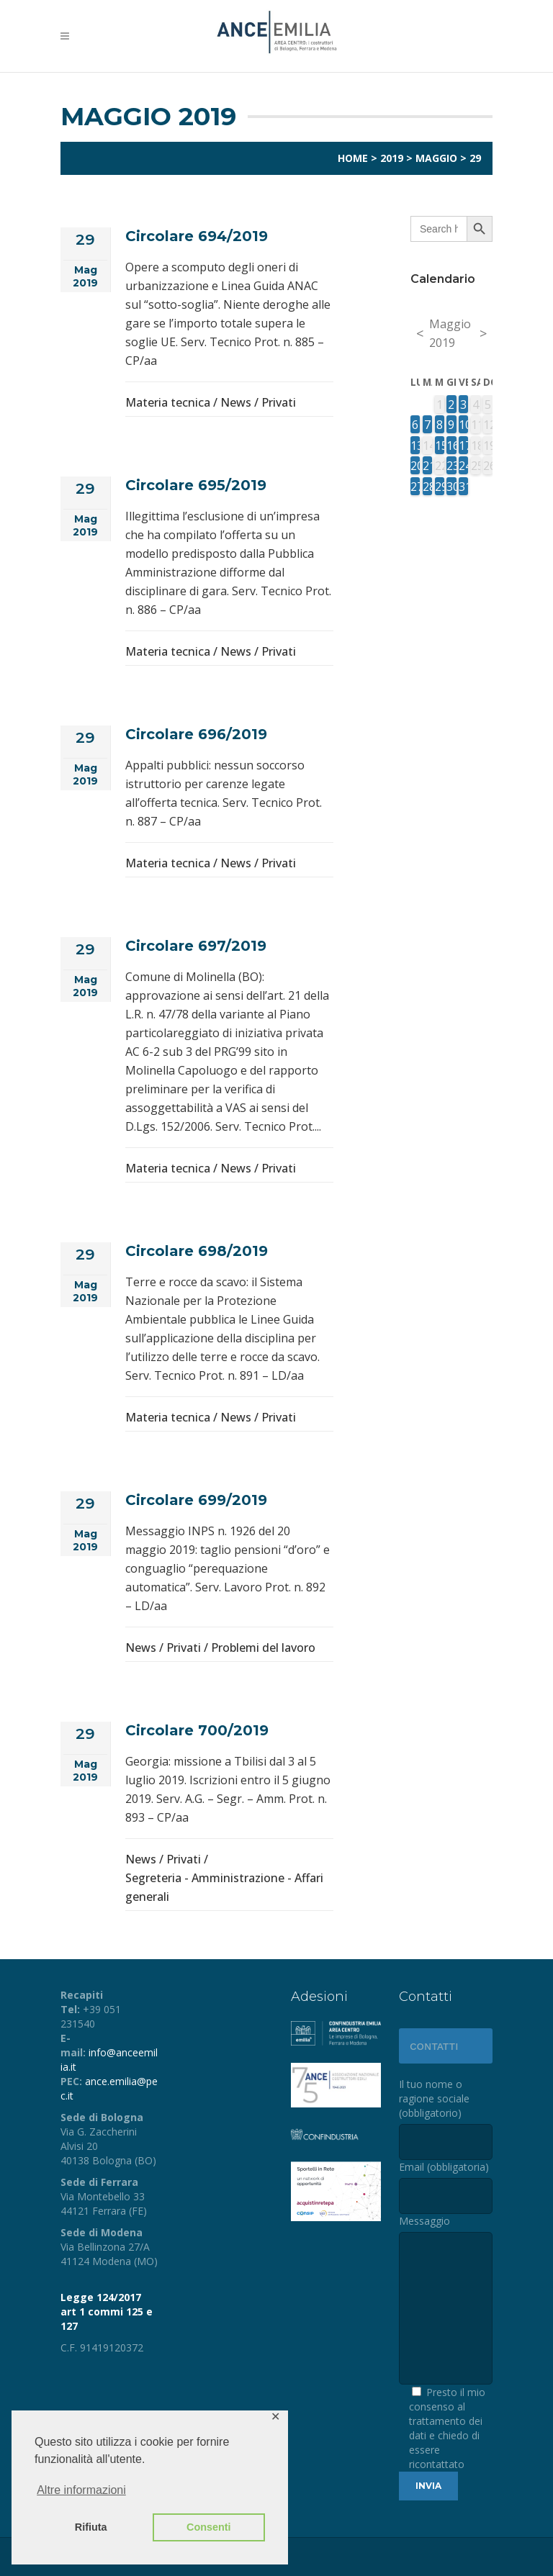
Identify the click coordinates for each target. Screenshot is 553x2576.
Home (353, 158)
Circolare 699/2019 (196, 1500)
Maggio (436, 158)
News (235, 402)
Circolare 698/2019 (196, 1251)
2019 (391, 158)
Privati (278, 402)
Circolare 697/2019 (195, 945)
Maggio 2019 (450, 333)
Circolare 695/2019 (195, 485)
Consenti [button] (208, 2527)
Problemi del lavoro (263, 1647)
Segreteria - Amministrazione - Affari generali (224, 1887)
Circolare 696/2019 (196, 734)
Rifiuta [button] (91, 2527)
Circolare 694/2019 (196, 236)
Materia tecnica (167, 402)
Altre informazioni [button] (81, 2490)
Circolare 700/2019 (197, 1730)
